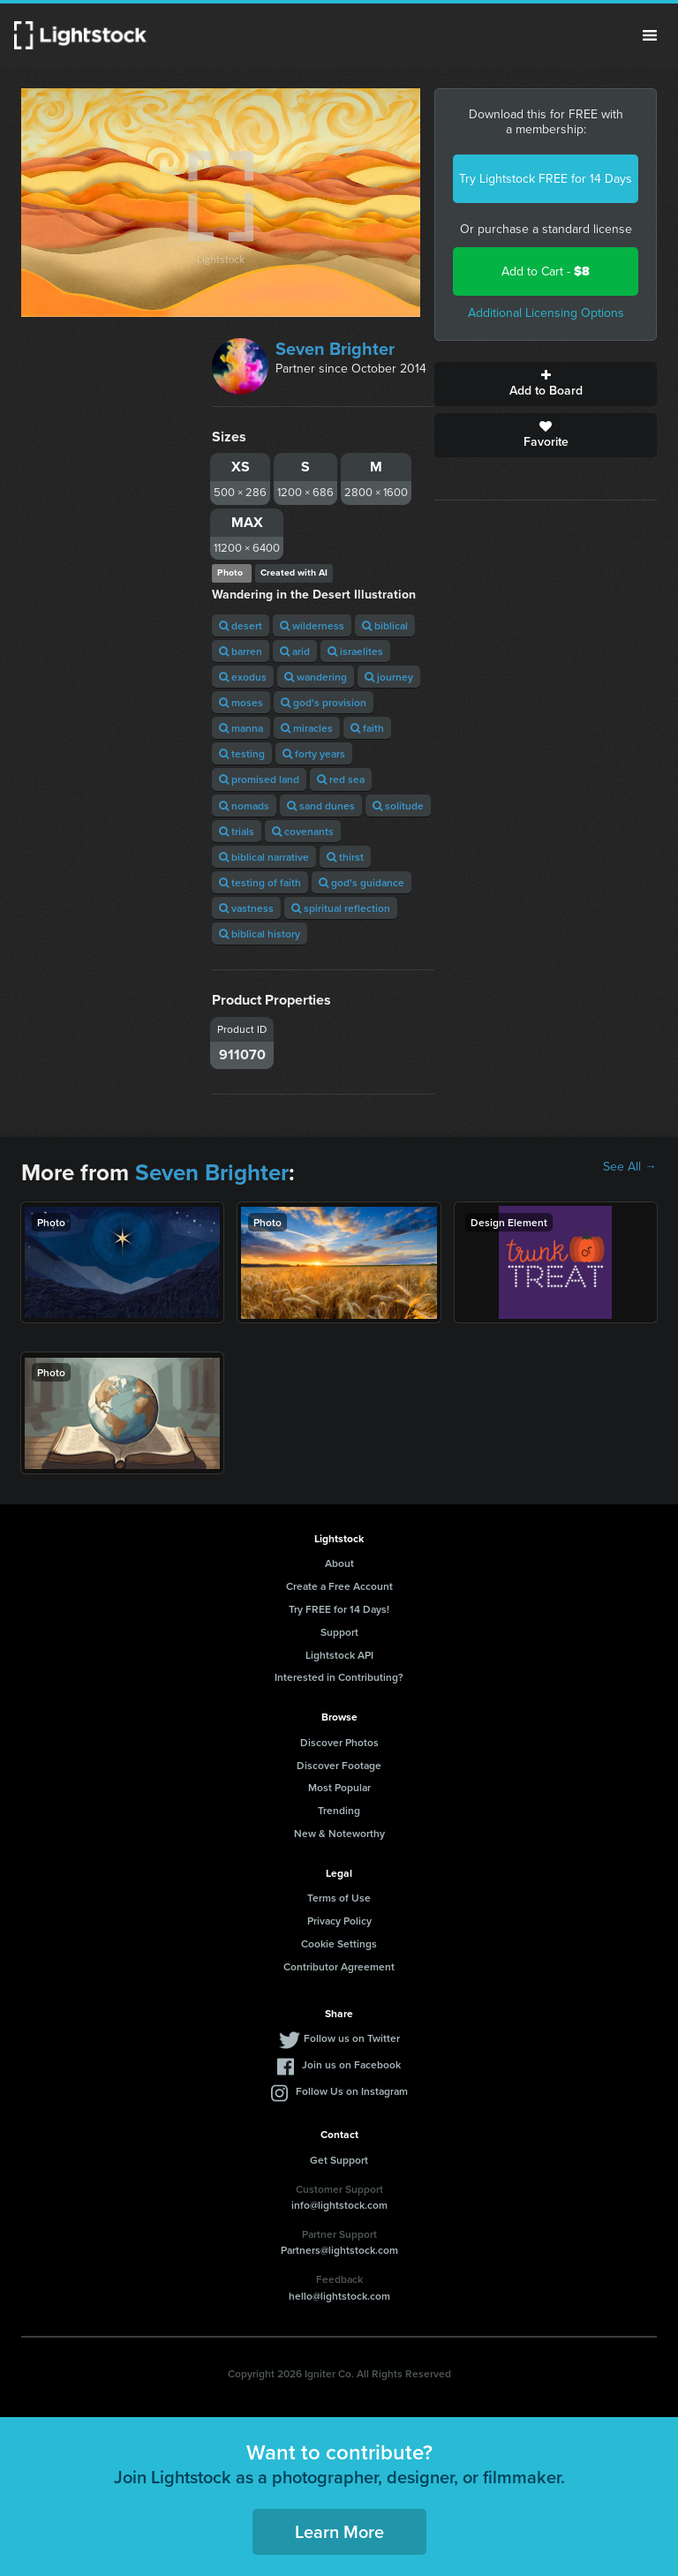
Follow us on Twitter (352, 2037)
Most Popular (339, 1787)
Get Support (339, 2159)
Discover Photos (339, 1742)
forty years (313, 753)
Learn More (339, 2531)
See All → (630, 1167)
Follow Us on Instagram (352, 2090)
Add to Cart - (545, 271)
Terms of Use (339, 1897)
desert (240, 625)
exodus (243, 676)
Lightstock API (339, 1654)
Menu (650, 35)
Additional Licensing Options (546, 313)
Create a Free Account (339, 1585)
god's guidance (361, 882)
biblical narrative (264, 856)
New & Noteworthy (339, 1833)
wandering (315, 676)
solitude (398, 805)
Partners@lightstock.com (339, 2249)
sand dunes (321, 805)
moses (241, 702)
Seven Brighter (335, 348)
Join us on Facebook (351, 2064)
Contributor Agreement (339, 1966)
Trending (339, 1810)
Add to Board (546, 384)
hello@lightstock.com (339, 2295)
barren (240, 651)
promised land (259, 779)
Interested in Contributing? (339, 1676)
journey (389, 676)
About (339, 1562)
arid (295, 651)
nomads (244, 805)
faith (367, 727)
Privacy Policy (339, 1920)
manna (241, 727)
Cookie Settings (339, 1943)
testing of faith (260, 882)
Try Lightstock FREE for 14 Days (545, 178)
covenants (303, 831)
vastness (246, 907)
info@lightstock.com (339, 2204)
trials (236, 831)
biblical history (259, 933)
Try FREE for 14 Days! (339, 1608)
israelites (355, 651)
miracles (307, 727)
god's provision (323, 702)
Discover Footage (339, 1765)
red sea (341, 779)
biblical (385, 625)
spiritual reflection (340, 907)
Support (339, 1631)
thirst (345, 856)
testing (242, 753)
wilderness (312, 625)
